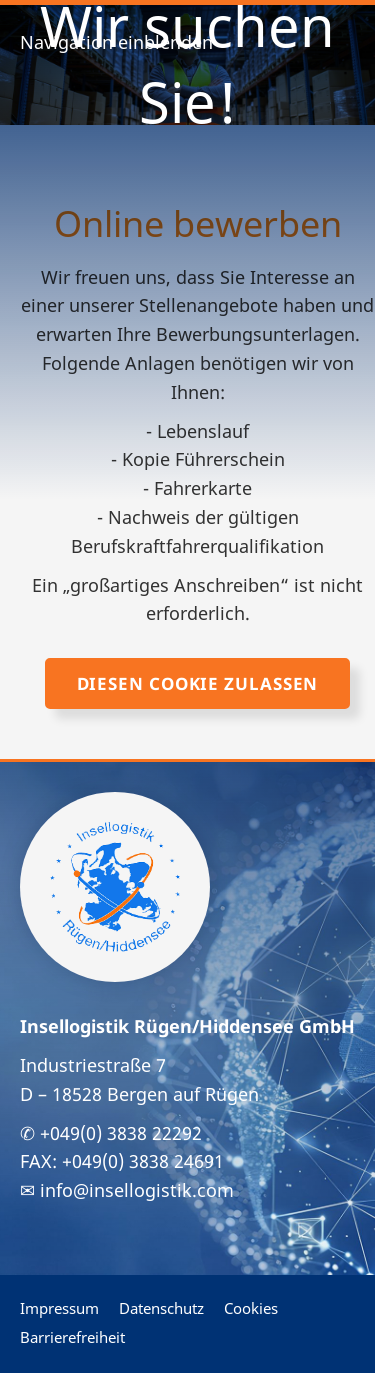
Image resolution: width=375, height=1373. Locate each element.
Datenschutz (161, 1308)
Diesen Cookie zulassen (198, 683)
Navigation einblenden (116, 42)
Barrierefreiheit (72, 1337)
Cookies (251, 1308)
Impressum (59, 1308)
